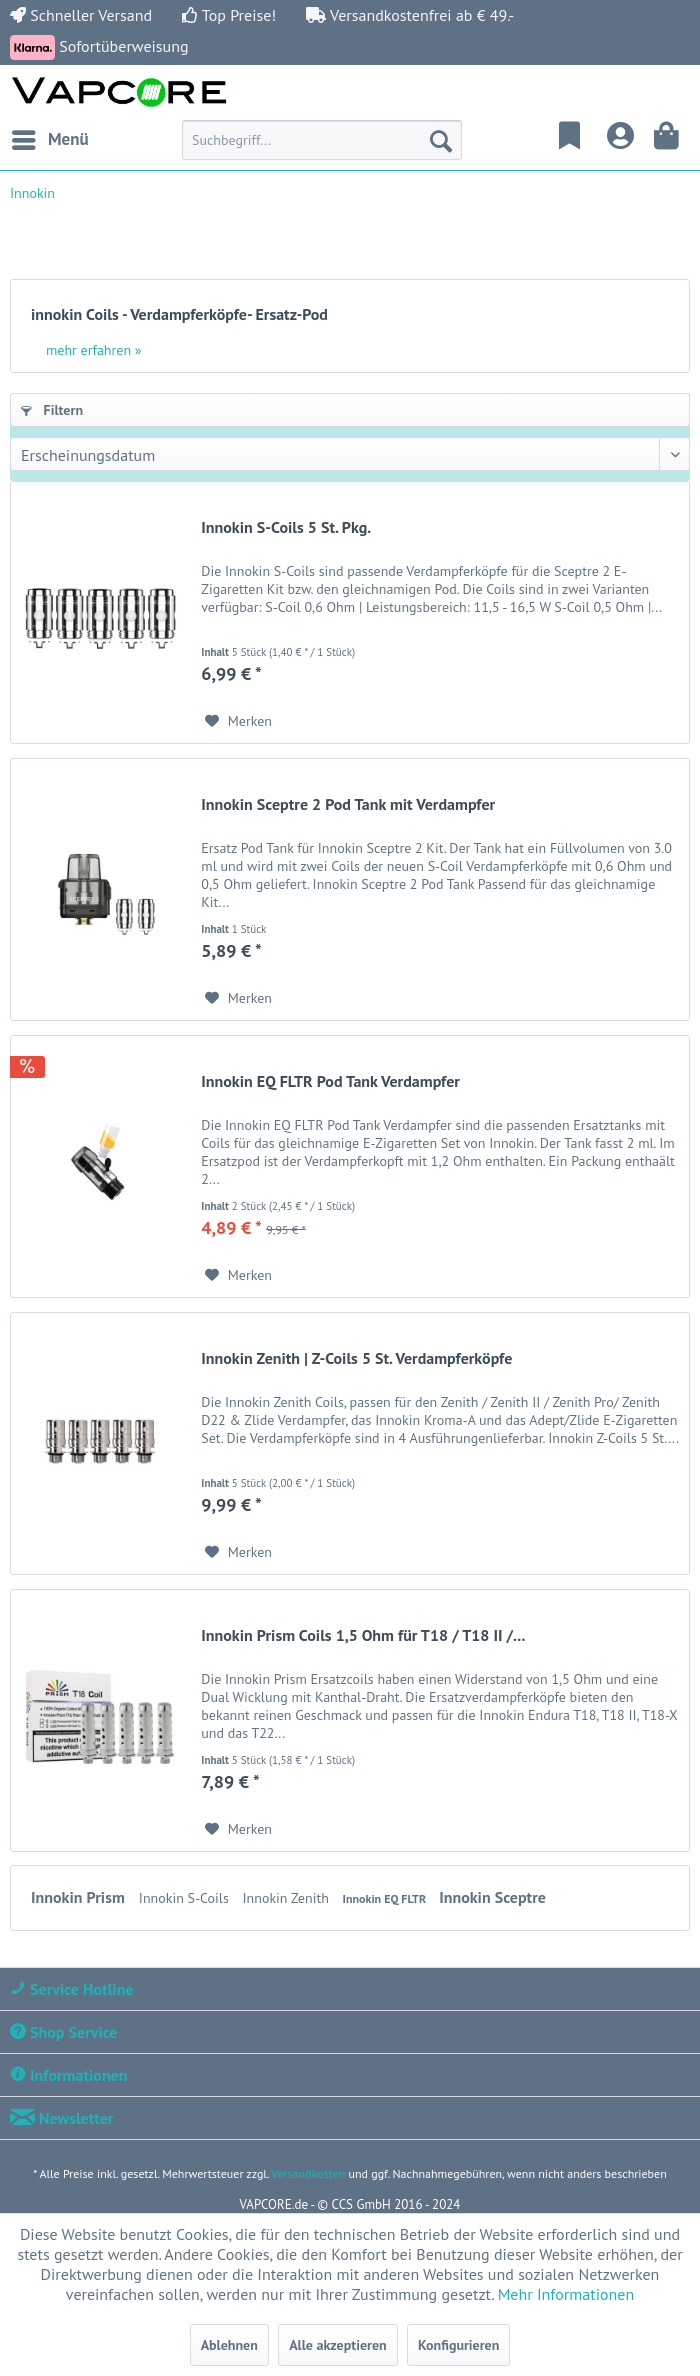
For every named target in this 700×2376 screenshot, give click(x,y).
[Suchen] (441, 140)
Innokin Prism (80, 1897)
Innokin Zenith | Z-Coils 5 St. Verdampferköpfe (356, 1358)
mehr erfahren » (94, 350)
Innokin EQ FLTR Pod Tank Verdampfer (330, 1081)
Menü (50, 137)
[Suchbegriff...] (322, 140)
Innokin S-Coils (186, 1898)
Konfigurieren (458, 2345)
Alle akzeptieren (338, 2345)
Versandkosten (308, 2173)
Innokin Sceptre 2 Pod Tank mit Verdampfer (348, 804)
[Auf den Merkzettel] (238, 721)
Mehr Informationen (566, 2294)
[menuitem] (49, 140)
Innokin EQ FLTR (386, 1898)
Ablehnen (229, 2345)
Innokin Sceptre (492, 1897)
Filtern (52, 410)
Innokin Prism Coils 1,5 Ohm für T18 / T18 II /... (363, 1635)
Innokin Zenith (288, 1898)
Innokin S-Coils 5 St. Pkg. (286, 527)
